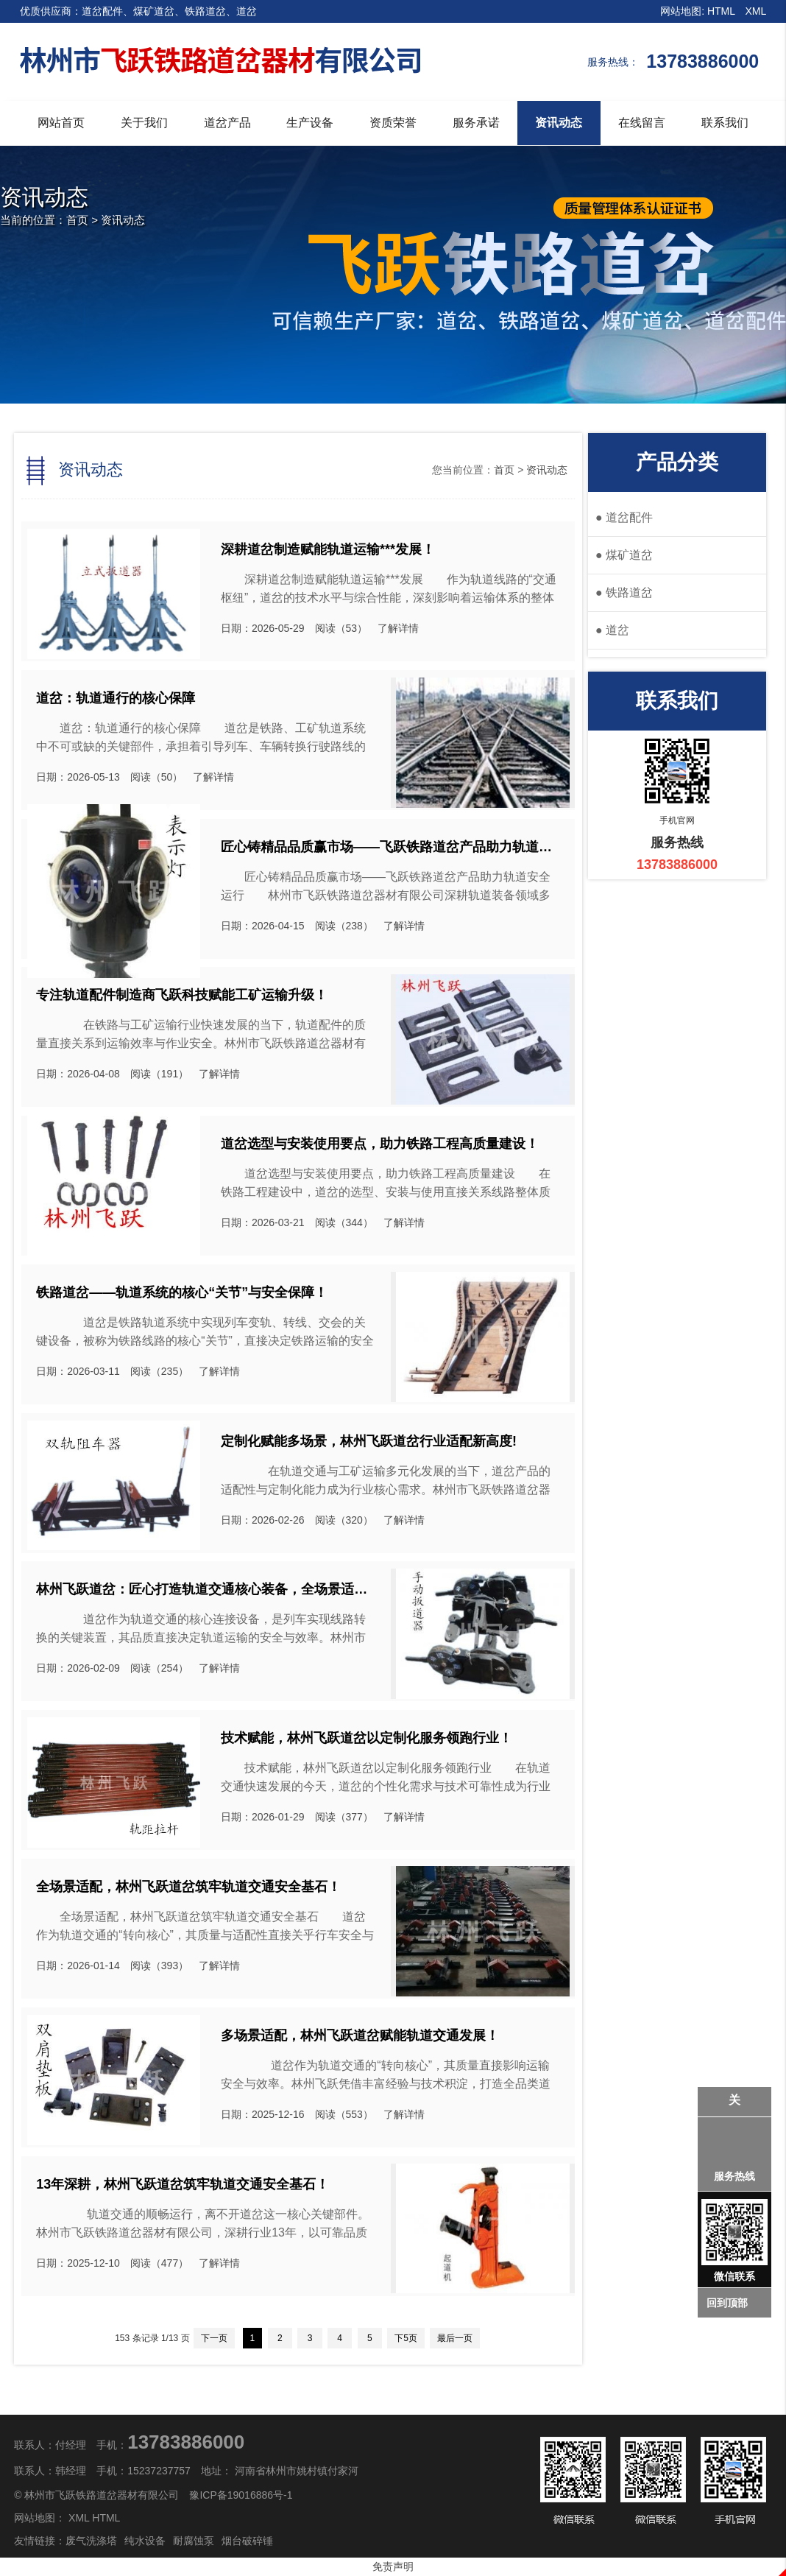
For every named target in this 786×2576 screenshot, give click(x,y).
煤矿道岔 (624, 555)
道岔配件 (624, 517)
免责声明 (393, 2566)
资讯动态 (558, 122)
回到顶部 (727, 2303)
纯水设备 (145, 2541)
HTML (721, 11)
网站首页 (61, 122)
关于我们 (144, 122)
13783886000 (185, 2442)
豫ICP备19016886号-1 (240, 2495)
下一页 (214, 2338)
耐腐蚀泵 (193, 2541)
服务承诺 (476, 122)
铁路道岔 (624, 592)
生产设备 (309, 122)
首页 (77, 220)
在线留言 (641, 122)
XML (756, 11)
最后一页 (454, 2338)
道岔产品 (227, 122)
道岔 (612, 630)
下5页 (405, 2338)
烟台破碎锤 (247, 2541)
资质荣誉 (393, 122)
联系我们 (724, 122)
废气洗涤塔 (91, 2541)
